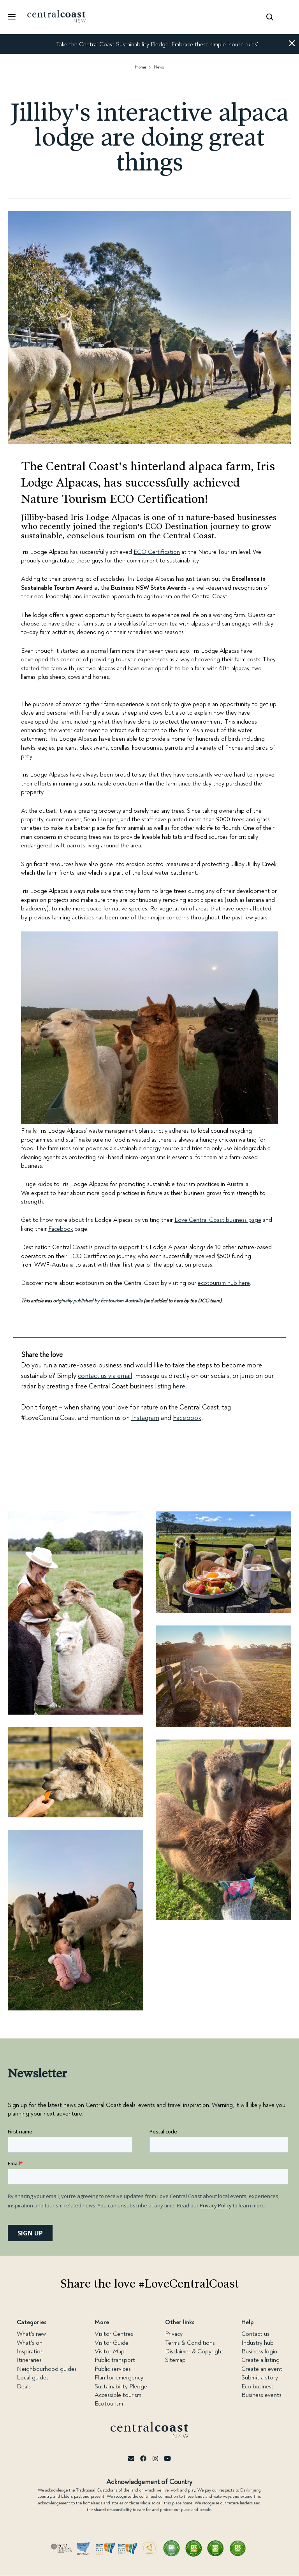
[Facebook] (143, 2459)
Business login (259, 2351)
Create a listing (260, 2360)
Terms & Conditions (190, 2343)
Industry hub (257, 2343)
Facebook (60, 1229)
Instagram (145, 1417)
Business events (261, 2395)
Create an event (261, 2369)
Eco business (257, 2386)
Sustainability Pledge (121, 2386)
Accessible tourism (118, 2395)
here (178, 1386)
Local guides (33, 2377)
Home (140, 67)
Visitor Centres (114, 2334)
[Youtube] (167, 2459)
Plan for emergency (119, 2377)
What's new (31, 2334)
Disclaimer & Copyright (194, 2351)
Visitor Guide (111, 2343)
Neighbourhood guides (47, 2369)
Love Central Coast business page (217, 1220)
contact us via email (105, 1375)
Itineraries (29, 2360)
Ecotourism (109, 2403)
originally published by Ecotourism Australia (97, 1301)
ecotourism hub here (224, 1283)
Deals (24, 2386)
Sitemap (175, 2360)
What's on (29, 2343)
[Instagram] (155, 2459)
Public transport (115, 2360)
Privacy (174, 2334)
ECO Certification (157, 552)
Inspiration (30, 2351)
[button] (292, 44)
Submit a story (259, 2377)
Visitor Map (110, 2351)
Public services (113, 2369)
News (159, 67)
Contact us (255, 2334)
